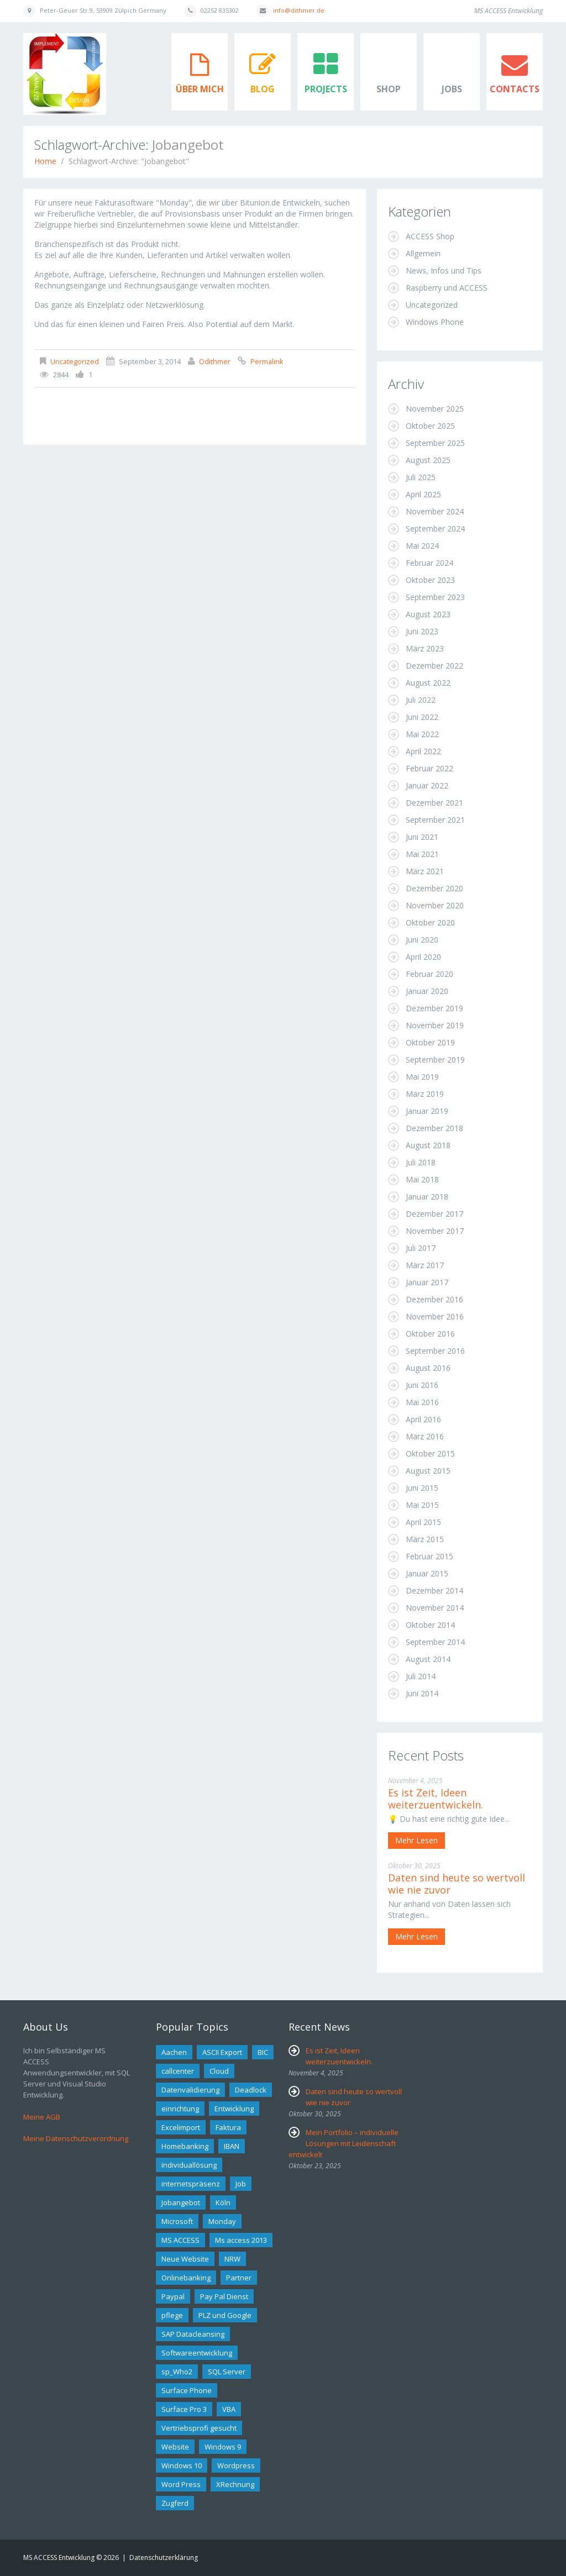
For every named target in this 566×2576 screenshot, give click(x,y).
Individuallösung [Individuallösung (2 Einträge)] (189, 2165)
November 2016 (435, 1316)
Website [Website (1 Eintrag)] (175, 2447)
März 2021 (425, 871)
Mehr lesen (416, 1840)
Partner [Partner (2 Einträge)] (238, 2278)
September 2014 (435, 1642)
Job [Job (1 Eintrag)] (240, 2184)
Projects (326, 89)
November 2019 (435, 1025)
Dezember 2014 (434, 1590)
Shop (388, 89)
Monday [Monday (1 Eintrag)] (222, 2221)
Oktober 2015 (430, 1453)
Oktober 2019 (430, 1042)
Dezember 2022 (434, 665)
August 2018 (428, 1145)
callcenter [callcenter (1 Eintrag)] (177, 2071)
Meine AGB (41, 2117)
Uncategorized (74, 361)
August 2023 (428, 614)
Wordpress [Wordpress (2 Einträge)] (236, 2465)
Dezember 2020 (434, 888)
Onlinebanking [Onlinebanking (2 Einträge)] (186, 2278)
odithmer (214, 361)
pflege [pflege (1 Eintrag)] (172, 2315)
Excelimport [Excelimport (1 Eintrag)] (180, 2127)
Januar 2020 (427, 991)
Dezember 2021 (434, 802)
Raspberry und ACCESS (447, 287)
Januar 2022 (427, 785)
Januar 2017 (427, 1282)
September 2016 (435, 1350)
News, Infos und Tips (443, 270)
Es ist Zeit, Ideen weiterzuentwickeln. (435, 1798)
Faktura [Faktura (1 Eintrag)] (228, 2127)
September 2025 (435, 443)
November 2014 (435, 1607)
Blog (262, 89)
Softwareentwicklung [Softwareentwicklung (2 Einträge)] (196, 2353)
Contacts (514, 89)
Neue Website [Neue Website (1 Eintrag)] (185, 2259)
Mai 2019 (422, 1076)
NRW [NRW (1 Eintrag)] (232, 2259)
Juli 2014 (421, 1676)
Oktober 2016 (430, 1333)
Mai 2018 (422, 1179)
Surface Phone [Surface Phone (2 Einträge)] (186, 2390)
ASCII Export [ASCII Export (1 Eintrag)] (222, 2052)
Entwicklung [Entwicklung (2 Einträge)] (234, 2109)
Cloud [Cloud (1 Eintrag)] (219, 2071)
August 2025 (428, 460)
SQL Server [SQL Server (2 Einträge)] (226, 2372)
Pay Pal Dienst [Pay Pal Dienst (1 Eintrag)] (224, 2296)
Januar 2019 (427, 1111)
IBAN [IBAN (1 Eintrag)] (231, 2146)
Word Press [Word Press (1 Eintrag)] (181, 2484)
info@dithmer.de (298, 10)
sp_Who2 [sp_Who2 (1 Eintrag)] (176, 2372)
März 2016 (425, 1436)
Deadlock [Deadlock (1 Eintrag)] (250, 2090)
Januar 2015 (427, 1573)
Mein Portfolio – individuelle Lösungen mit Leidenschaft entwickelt (344, 2143)
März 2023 (425, 648)
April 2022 (423, 751)
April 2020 (423, 956)
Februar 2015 (429, 1556)
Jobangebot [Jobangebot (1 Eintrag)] (180, 2202)
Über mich (200, 89)
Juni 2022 (422, 717)
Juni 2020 (422, 939)
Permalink (267, 361)
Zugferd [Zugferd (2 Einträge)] (174, 2503)
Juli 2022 (421, 700)
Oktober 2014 (430, 1625)
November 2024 (435, 511)
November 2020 (435, 905)
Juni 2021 (422, 837)
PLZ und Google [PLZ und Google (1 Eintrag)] (224, 2315)
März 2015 (425, 1539)
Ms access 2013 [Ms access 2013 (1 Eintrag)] (241, 2240)
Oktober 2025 (430, 425)
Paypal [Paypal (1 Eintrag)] (173, 2296)
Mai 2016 (422, 1402)
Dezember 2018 (434, 1128)
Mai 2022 (422, 734)
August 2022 (428, 682)
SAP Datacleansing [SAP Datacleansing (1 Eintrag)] (192, 2334)
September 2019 (435, 1059)
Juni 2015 (422, 1487)
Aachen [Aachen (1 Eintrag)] (174, 2052)
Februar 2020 (429, 974)
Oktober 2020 (430, 922)
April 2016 (423, 1419)
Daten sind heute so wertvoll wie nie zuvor (456, 1883)
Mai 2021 (422, 854)
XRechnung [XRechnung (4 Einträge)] (235, 2484)
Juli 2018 (421, 1162)
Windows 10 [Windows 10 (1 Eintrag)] (181, 2465)
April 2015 (423, 1522)
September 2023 (435, 597)
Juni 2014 (422, 1693)
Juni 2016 (422, 1385)
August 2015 (428, 1470)
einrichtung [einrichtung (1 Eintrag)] (180, 2109)
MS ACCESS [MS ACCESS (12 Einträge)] (180, 2240)
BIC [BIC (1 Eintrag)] (263, 2052)
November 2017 (435, 1231)
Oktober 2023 (430, 580)
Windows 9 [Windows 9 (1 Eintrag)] (223, 2447)
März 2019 (425, 1094)
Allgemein (423, 253)
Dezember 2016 (434, 1299)
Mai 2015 (422, 1505)
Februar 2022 (429, 768)
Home (45, 161)
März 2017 (425, 1265)
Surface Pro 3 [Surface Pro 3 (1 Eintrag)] (184, 2409)
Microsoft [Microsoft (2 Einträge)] (177, 2221)
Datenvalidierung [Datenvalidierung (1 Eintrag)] (190, 2090)
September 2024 (435, 528)
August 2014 (428, 1659)
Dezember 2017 (434, 1213)
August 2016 (428, 1368)
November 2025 (435, 408)
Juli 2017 (421, 1248)
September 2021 (435, 819)
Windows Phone (435, 322)
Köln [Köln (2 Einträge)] (223, 2202)
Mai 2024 (422, 545)
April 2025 (423, 494)
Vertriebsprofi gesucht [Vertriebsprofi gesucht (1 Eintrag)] (199, 2428)
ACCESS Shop (430, 236)
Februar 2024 (429, 563)
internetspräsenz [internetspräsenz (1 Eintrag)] (190, 2184)
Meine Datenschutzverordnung (75, 2138)
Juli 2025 (421, 477)
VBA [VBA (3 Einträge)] (228, 2409)
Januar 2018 (427, 1196)
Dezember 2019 (434, 1008)
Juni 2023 (422, 631)
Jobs (452, 89)
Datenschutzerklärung (163, 2557)
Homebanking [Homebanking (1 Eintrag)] (184, 2146)
